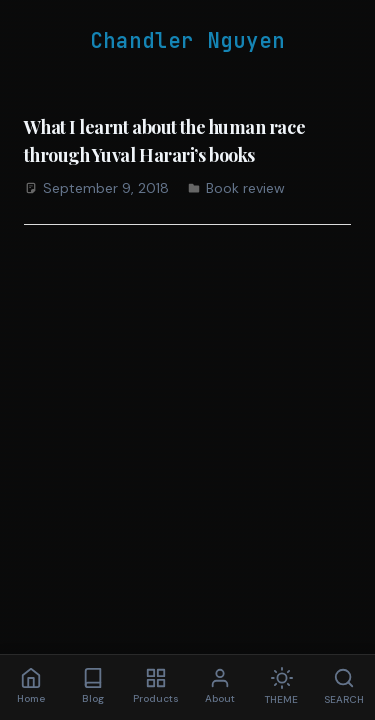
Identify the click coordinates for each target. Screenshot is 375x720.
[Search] (344, 688)
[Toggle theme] (282, 688)
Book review (245, 188)
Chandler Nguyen (187, 40)
